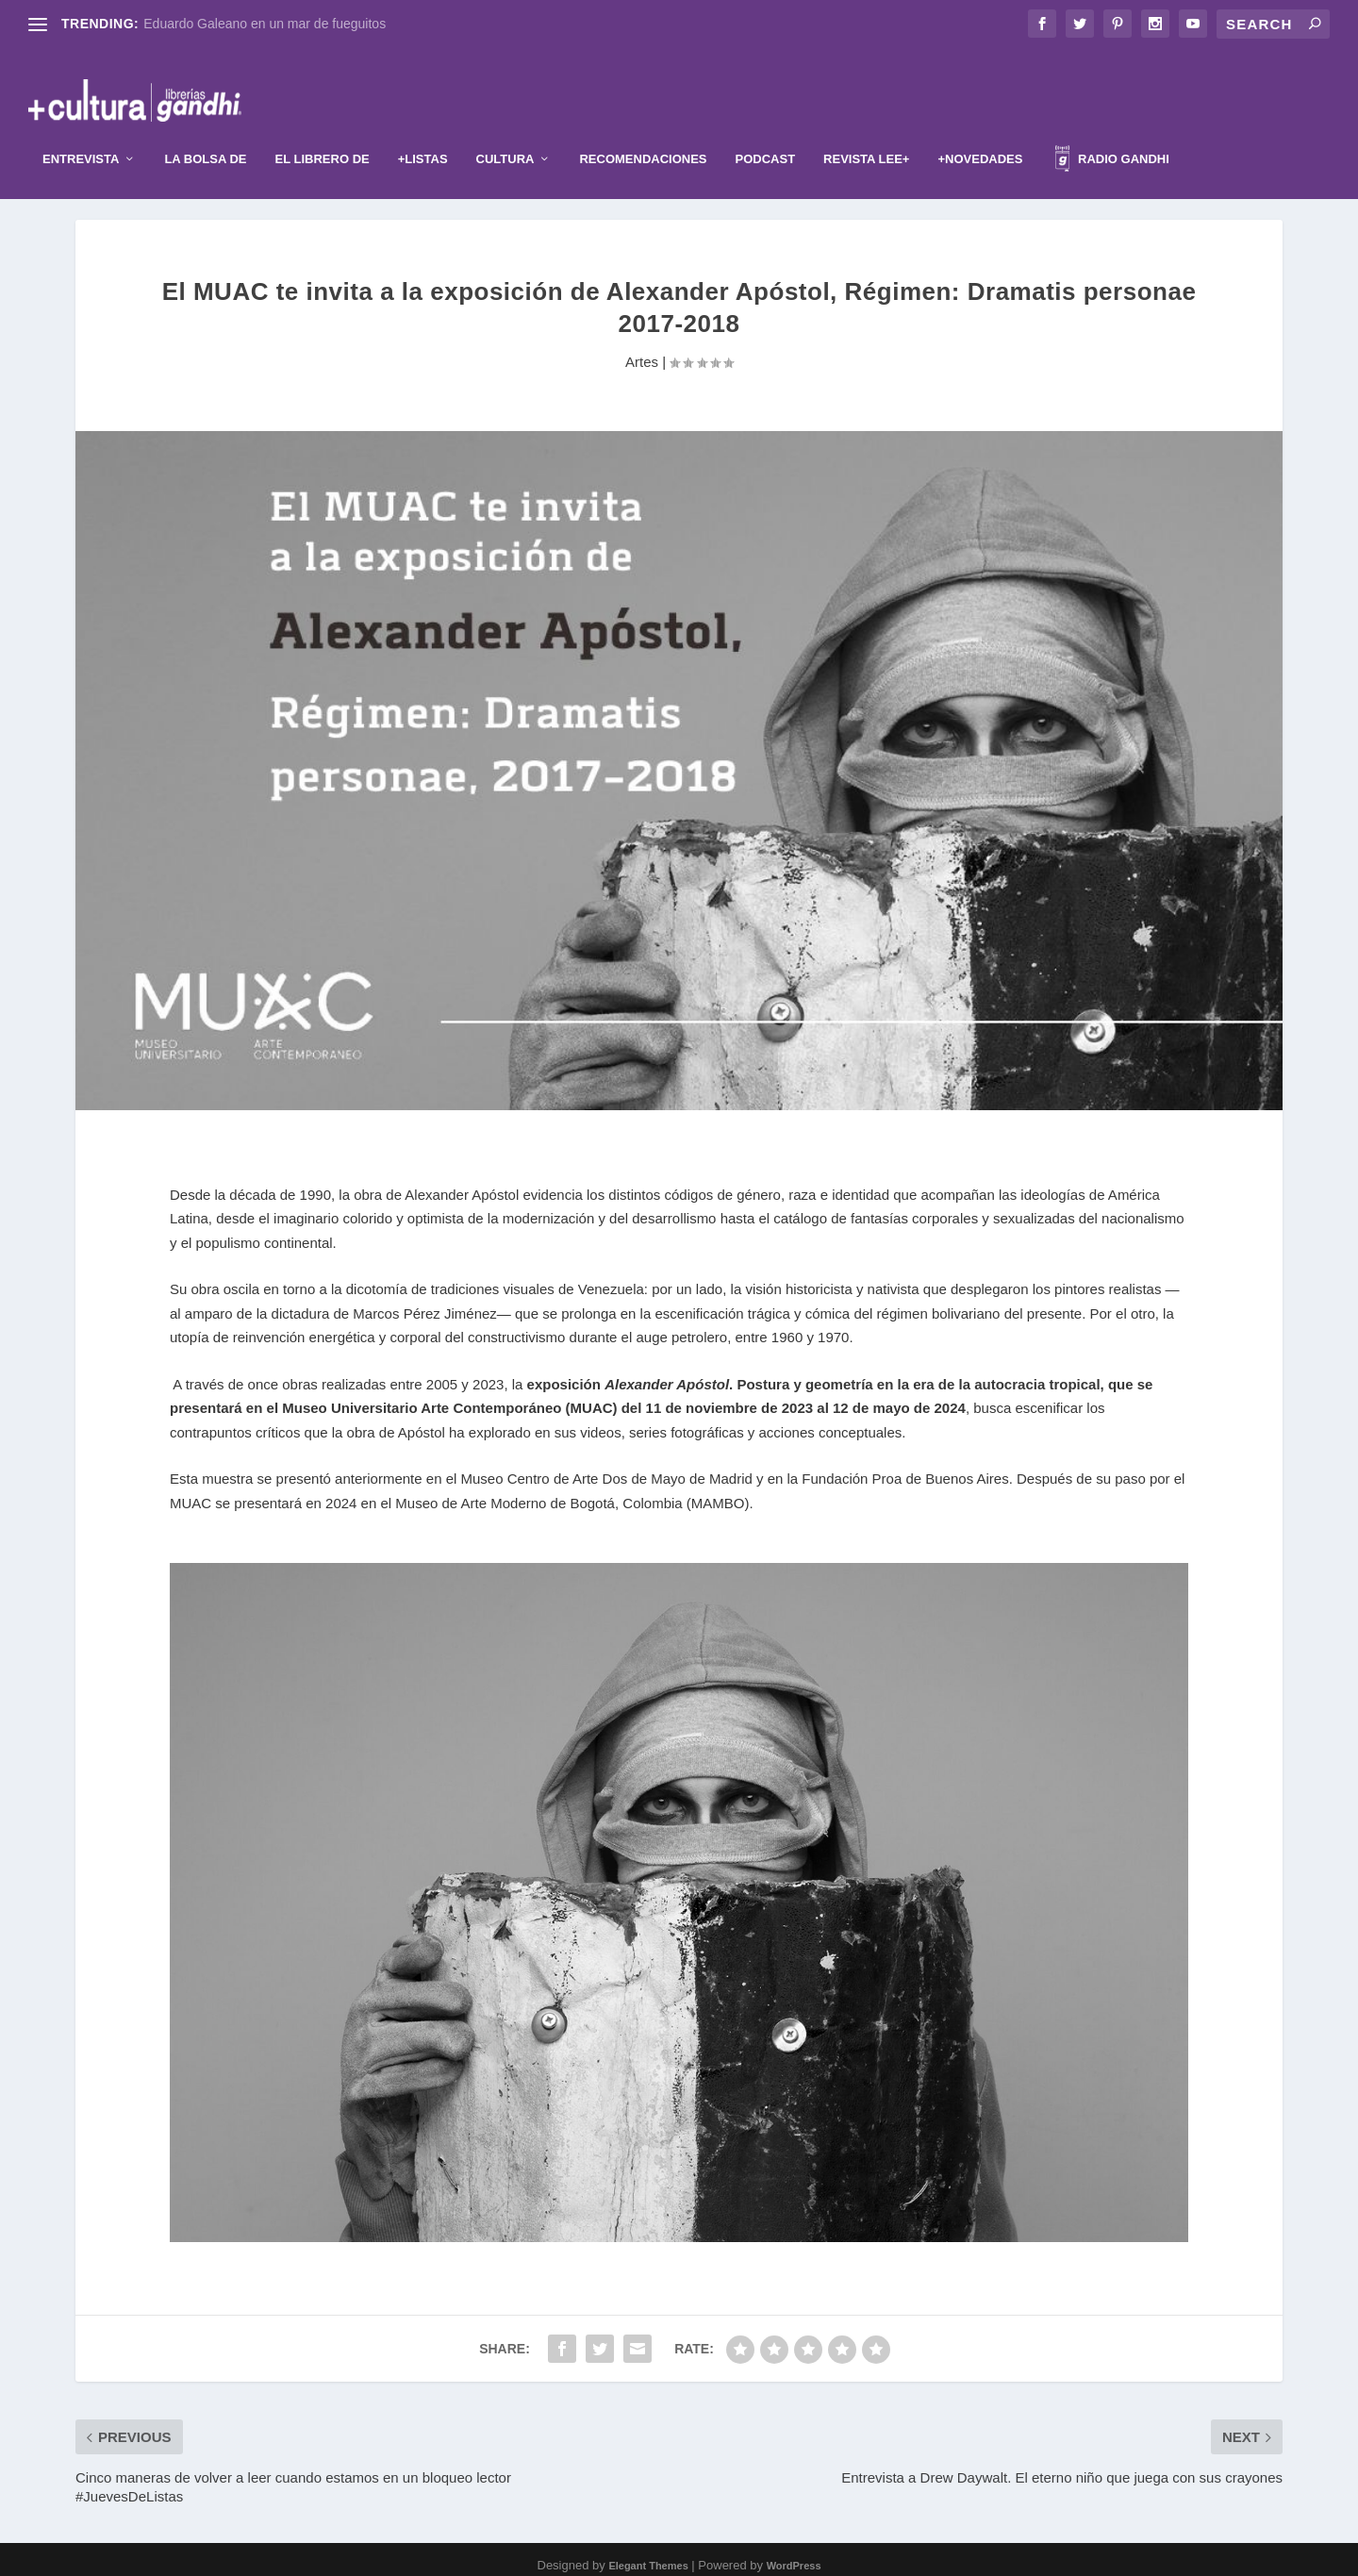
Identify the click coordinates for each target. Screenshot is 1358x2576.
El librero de (322, 131)
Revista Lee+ (866, 131)
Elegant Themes (647, 2554)
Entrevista (80, 131)
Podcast (766, 131)
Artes (641, 349)
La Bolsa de (205, 131)
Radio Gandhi (1111, 133)
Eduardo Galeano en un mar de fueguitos (264, 23)
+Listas (423, 131)
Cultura (505, 131)
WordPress (794, 2554)
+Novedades (979, 131)
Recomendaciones (642, 131)
